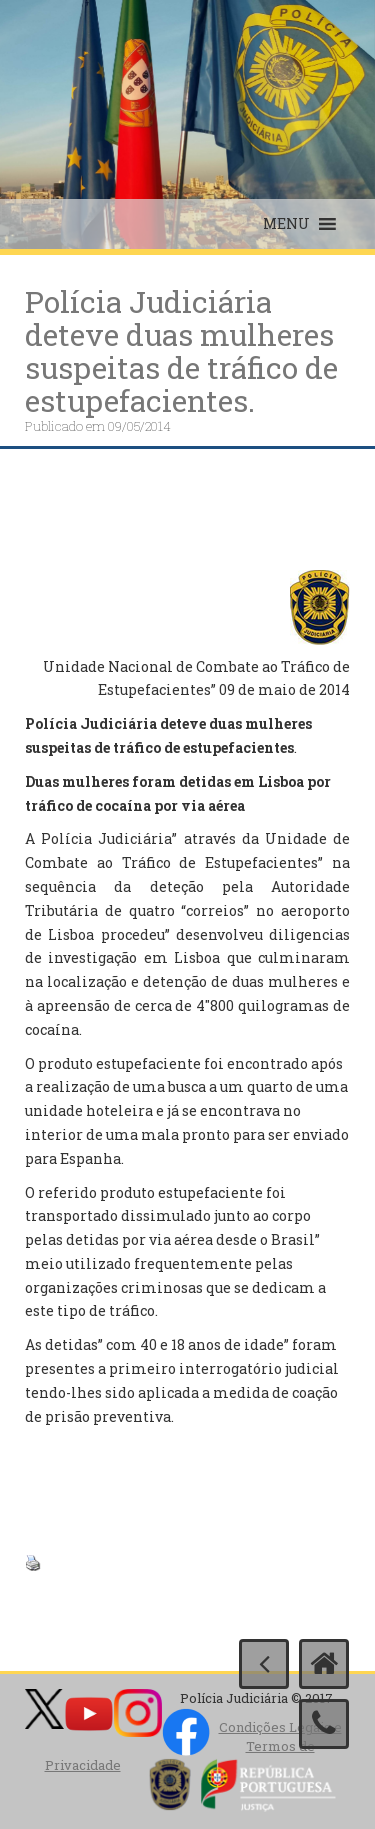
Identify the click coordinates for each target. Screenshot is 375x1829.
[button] (286, 224)
